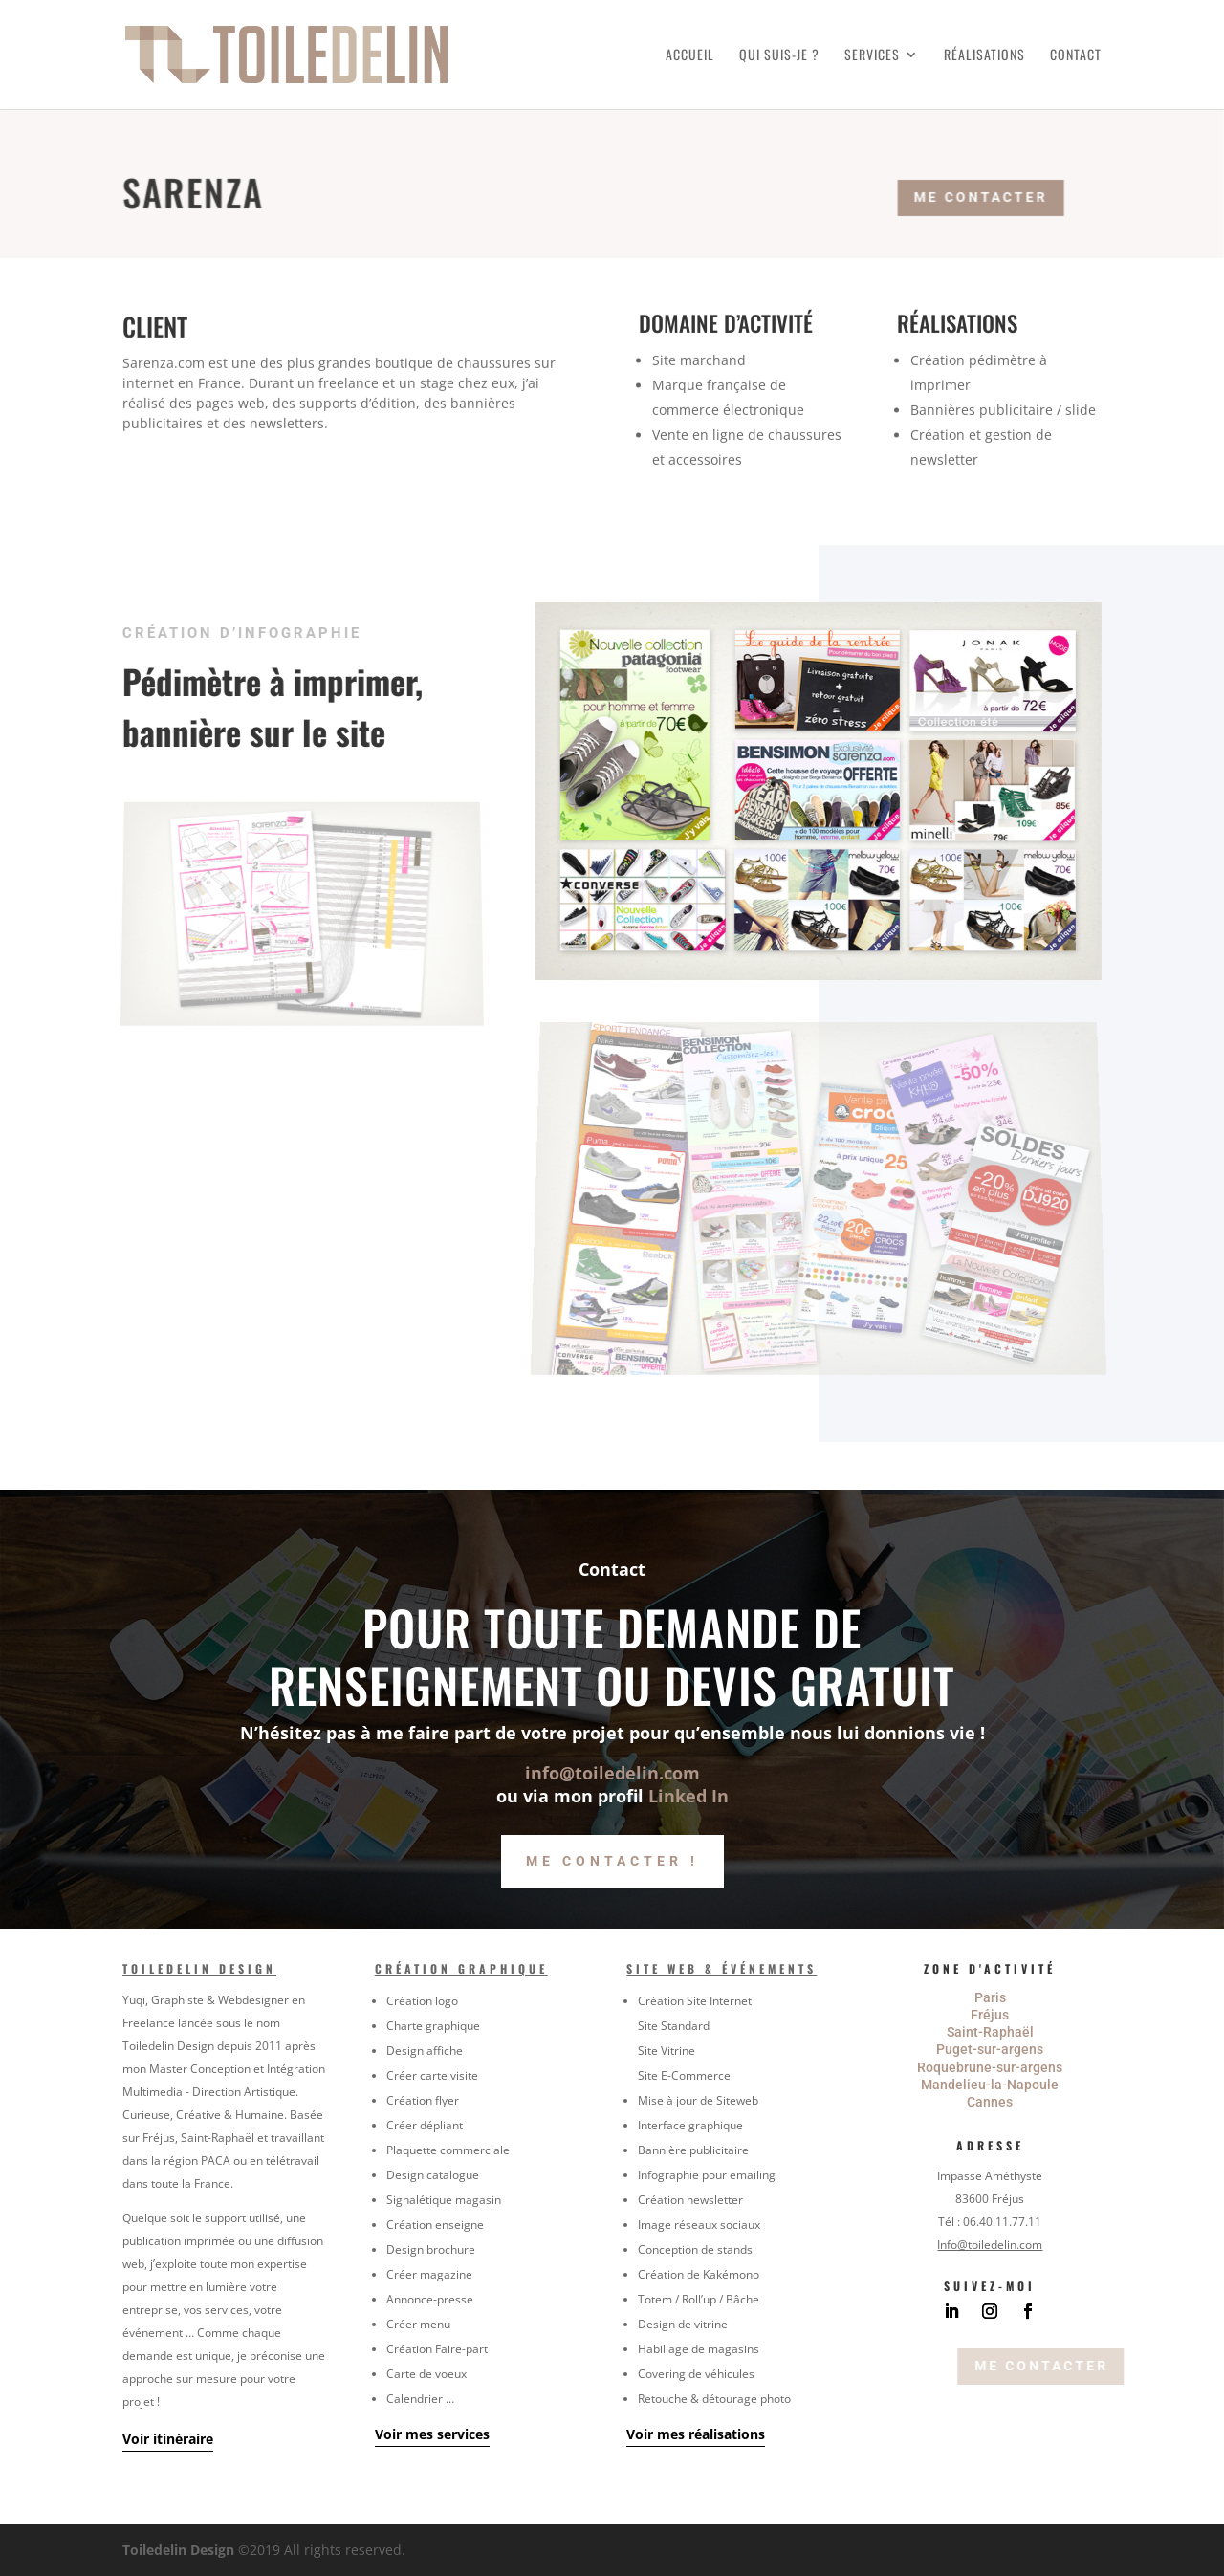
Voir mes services (432, 2434)
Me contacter (995, 195)
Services (872, 56)
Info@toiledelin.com (989, 2245)
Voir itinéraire (167, 2439)
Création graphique (461, 1968)
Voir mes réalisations (695, 2434)
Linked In (688, 1795)
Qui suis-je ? (779, 56)
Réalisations (984, 56)
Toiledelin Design (199, 1968)
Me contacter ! (612, 1860)
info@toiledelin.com (612, 1772)
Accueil (690, 56)
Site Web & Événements (721, 1968)
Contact (1076, 56)
